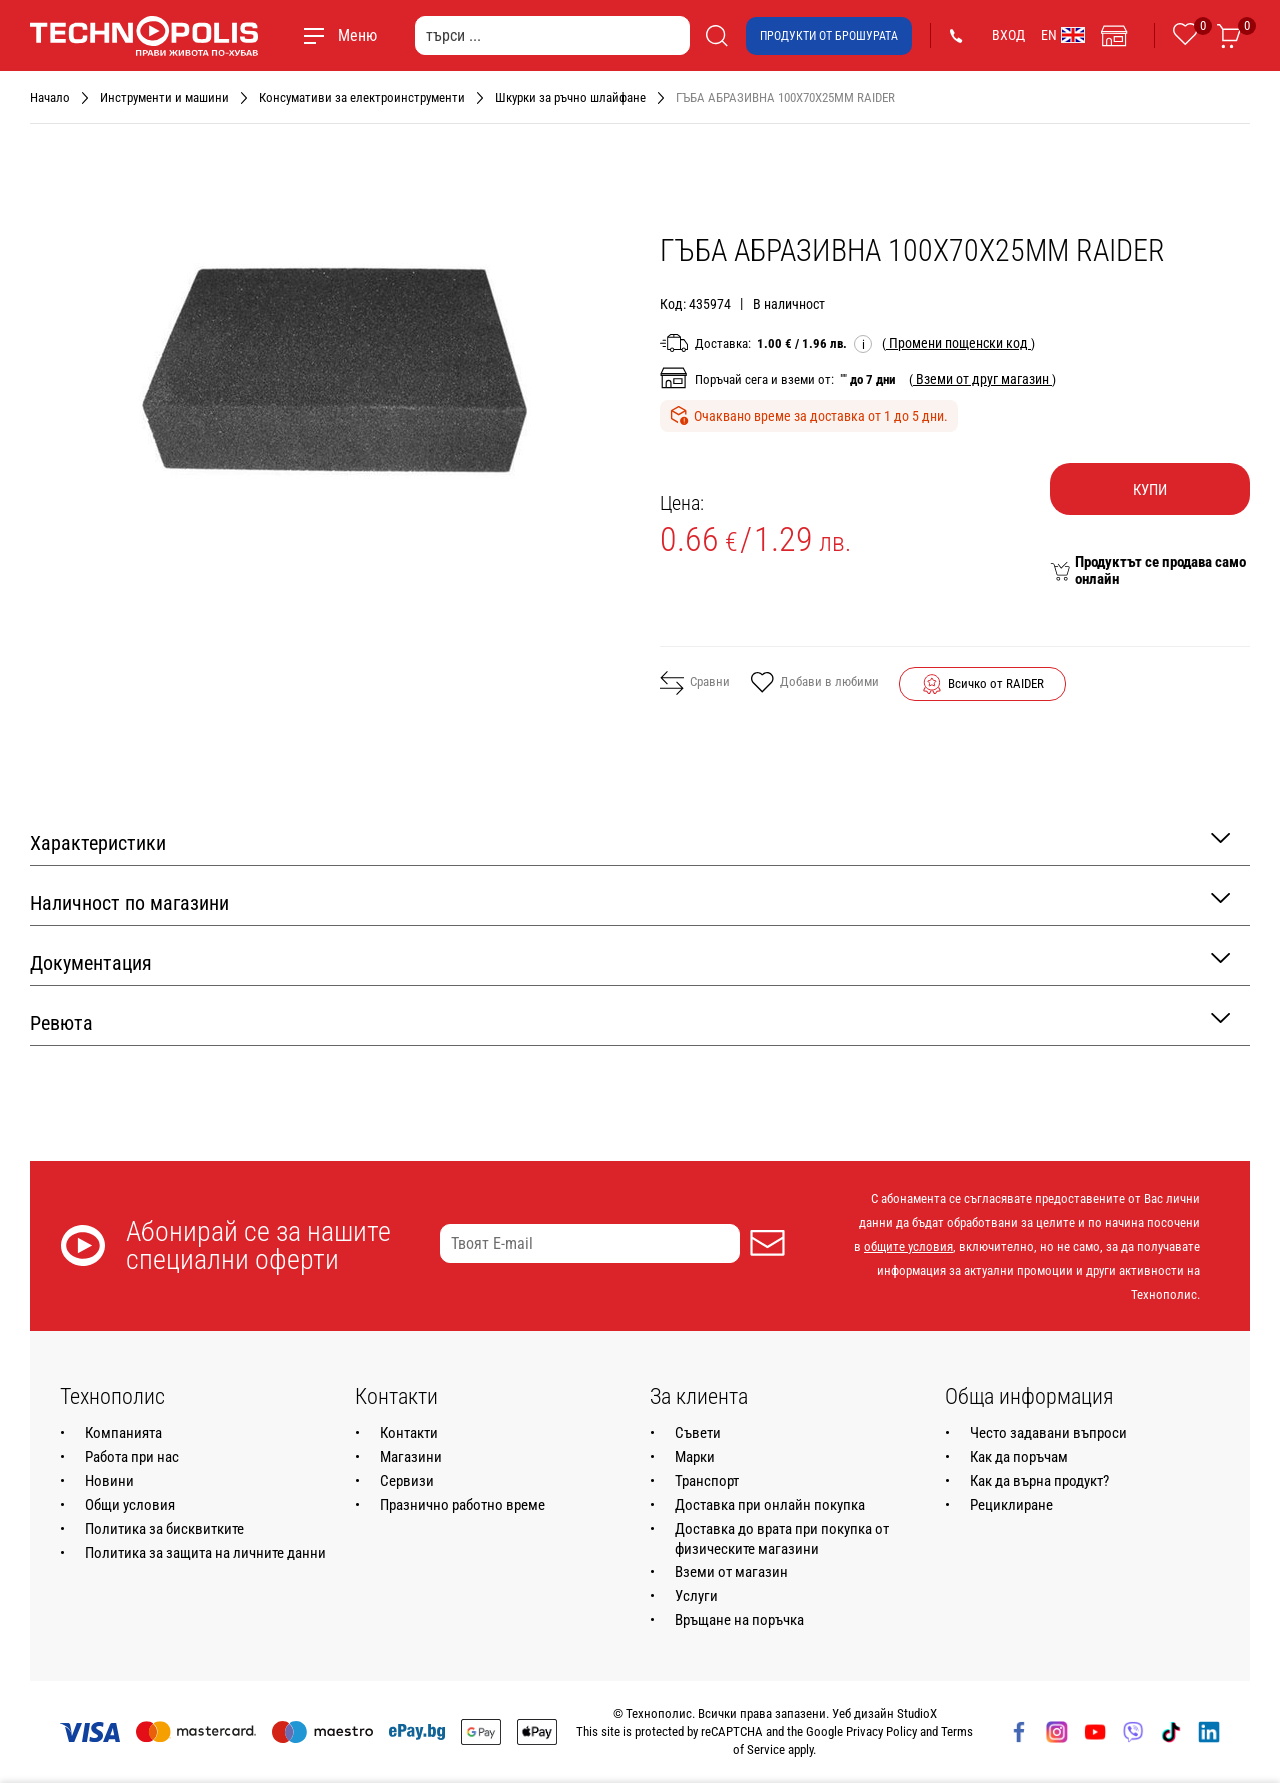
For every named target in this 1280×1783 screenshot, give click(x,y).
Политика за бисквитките (164, 1529)
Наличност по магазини (630, 901)
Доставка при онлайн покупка (770, 1505)
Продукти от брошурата (829, 36)
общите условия (908, 1246)
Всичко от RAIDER (996, 683)
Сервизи (407, 1481)
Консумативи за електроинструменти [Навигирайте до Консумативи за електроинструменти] (362, 97)
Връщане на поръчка (739, 1620)
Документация (630, 961)
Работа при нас (132, 1457)
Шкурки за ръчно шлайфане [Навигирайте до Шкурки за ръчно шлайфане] (570, 97)
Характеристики (630, 841)
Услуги (696, 1596)
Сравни (695, 683)
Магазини (411, 1457)
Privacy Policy (881, 1731)
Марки (695, 1457)
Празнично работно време (462, 1505)
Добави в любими (814, 684)
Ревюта (630, 1021)
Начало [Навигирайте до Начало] (50, 97)
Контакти (409, 1433)
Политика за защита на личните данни (205, 1553)
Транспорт (707, 1481)
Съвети (698, 1433)
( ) (958, 343)
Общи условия (130, 1505)
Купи (1150, 490)
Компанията (123, 1433)
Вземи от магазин (731, 1572)
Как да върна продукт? (1039, 1481)
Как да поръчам (1019, 1457)
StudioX (917, 1713)
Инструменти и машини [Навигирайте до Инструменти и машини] (164, 97)
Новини (109, 1481)
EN (1063, 35)
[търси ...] (552, 35)
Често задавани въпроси (1048, 1433)
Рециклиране (1011, 1505)
